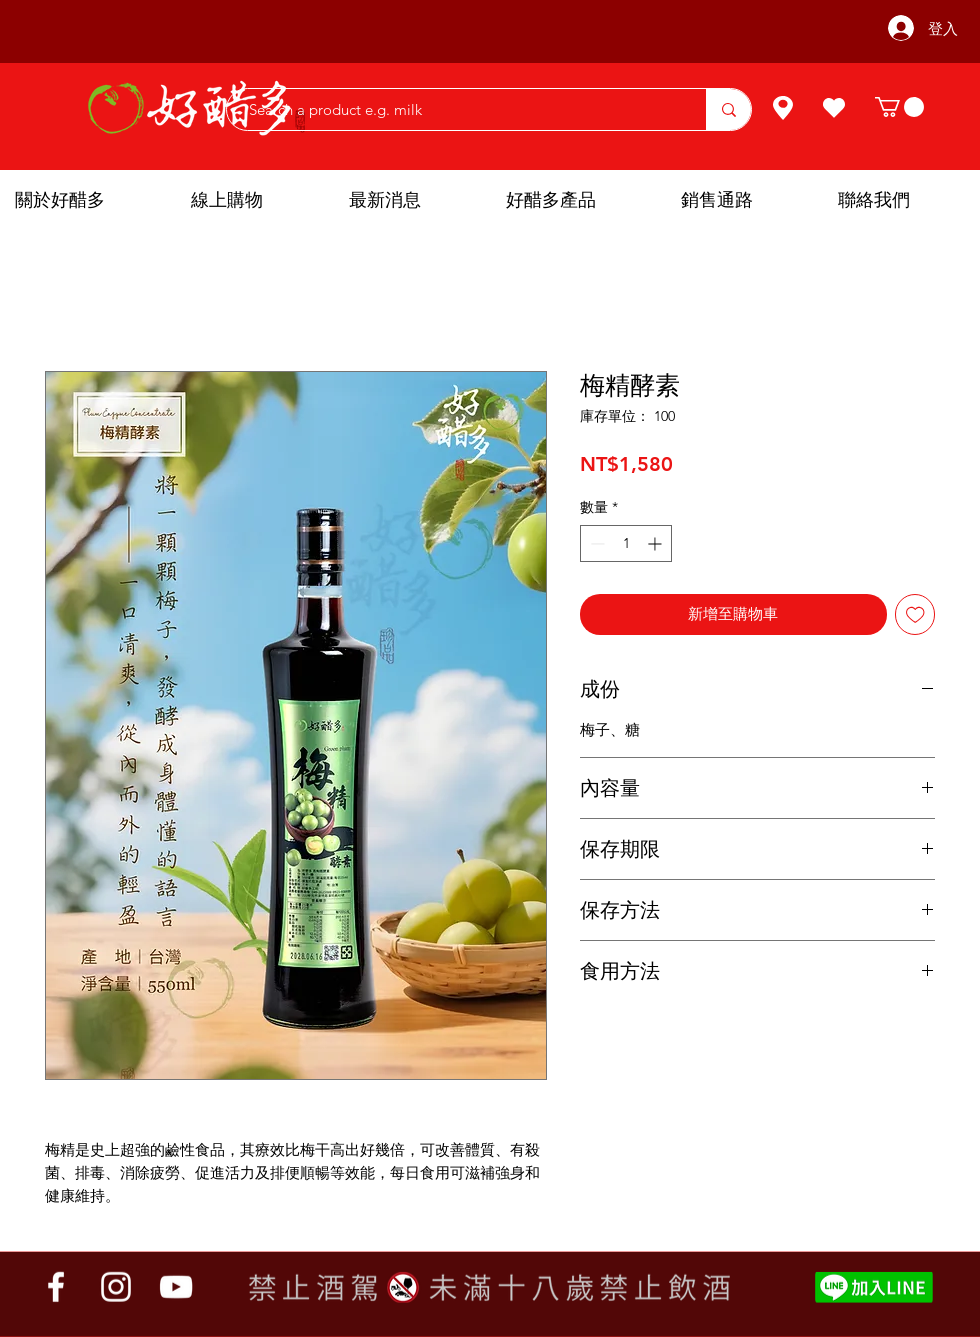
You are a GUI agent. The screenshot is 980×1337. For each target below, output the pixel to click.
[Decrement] (595, 543)
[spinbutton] (626, 543)
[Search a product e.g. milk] (456, 109)
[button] (899, 107)
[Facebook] (56, 1287)
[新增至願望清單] (915, 614)
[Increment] (656, 543)
